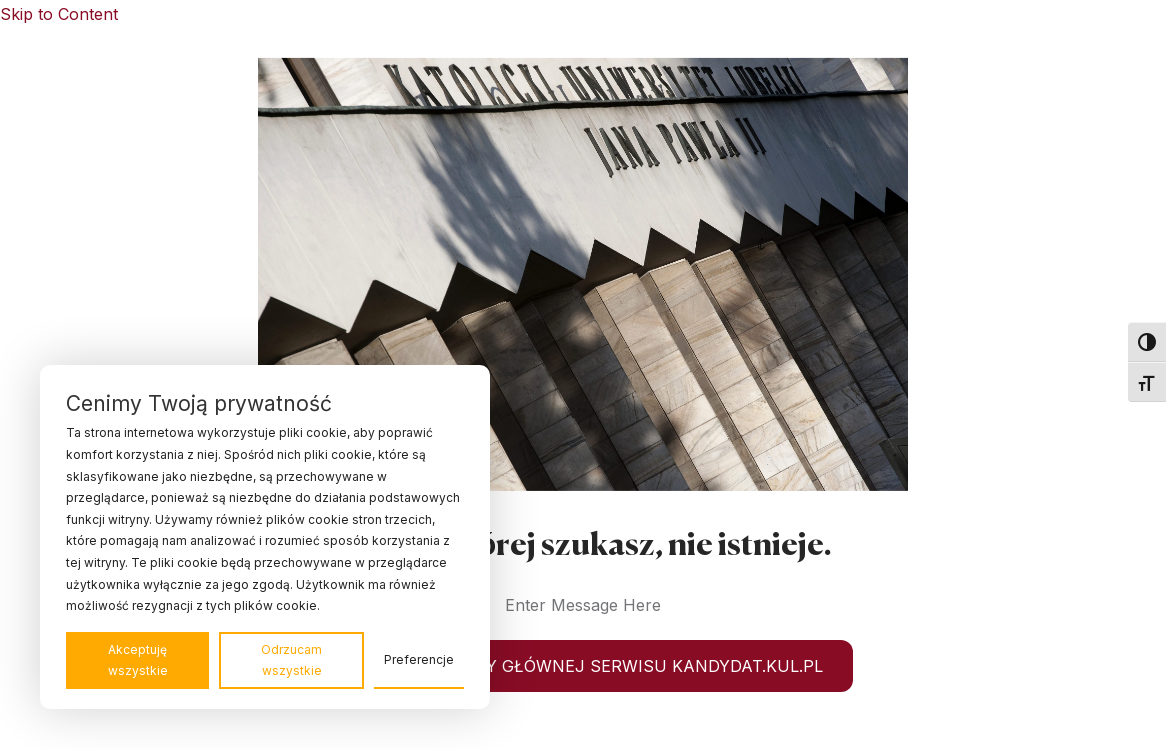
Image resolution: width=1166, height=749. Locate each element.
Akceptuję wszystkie (138, 660)
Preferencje (419, 659)
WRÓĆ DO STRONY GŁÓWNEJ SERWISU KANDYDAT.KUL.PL (583, 666)
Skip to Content (59, 14)
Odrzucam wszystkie (291, 660)
